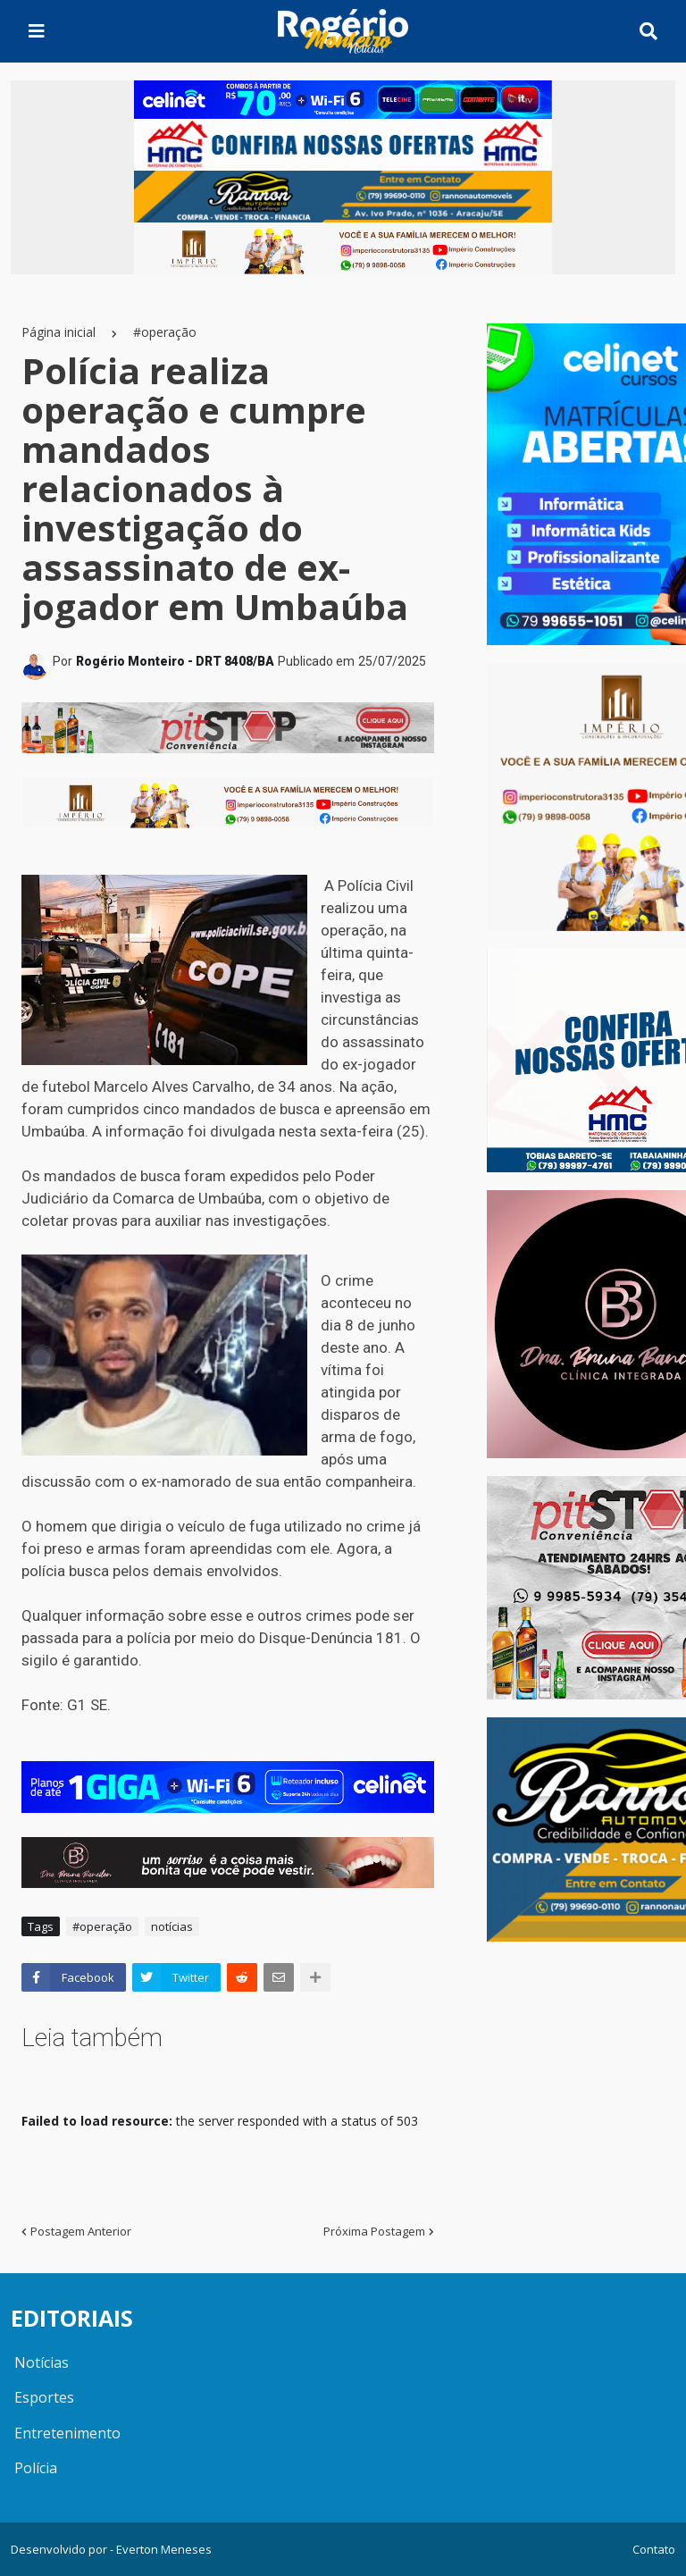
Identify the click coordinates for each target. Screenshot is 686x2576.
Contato (653, 2549)
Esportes (44, 2397)
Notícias (41, 2362)
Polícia (35, 2468)
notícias (172, 1926)
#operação (165, 331)
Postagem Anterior (80, 2231)
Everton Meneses (164, 2549)
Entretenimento (67, 2433)
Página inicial (58, 331)
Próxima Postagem (374, 2231)
